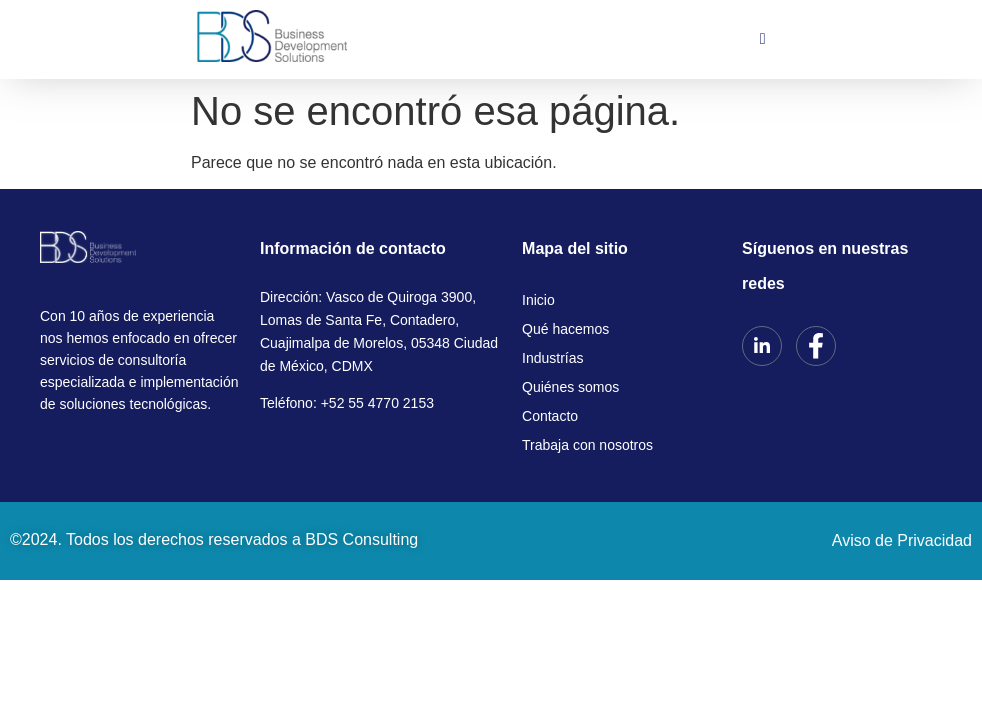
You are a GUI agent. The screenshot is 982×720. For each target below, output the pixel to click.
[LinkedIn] (762, 346)
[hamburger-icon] (762, 39)
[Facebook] (816, 346)
